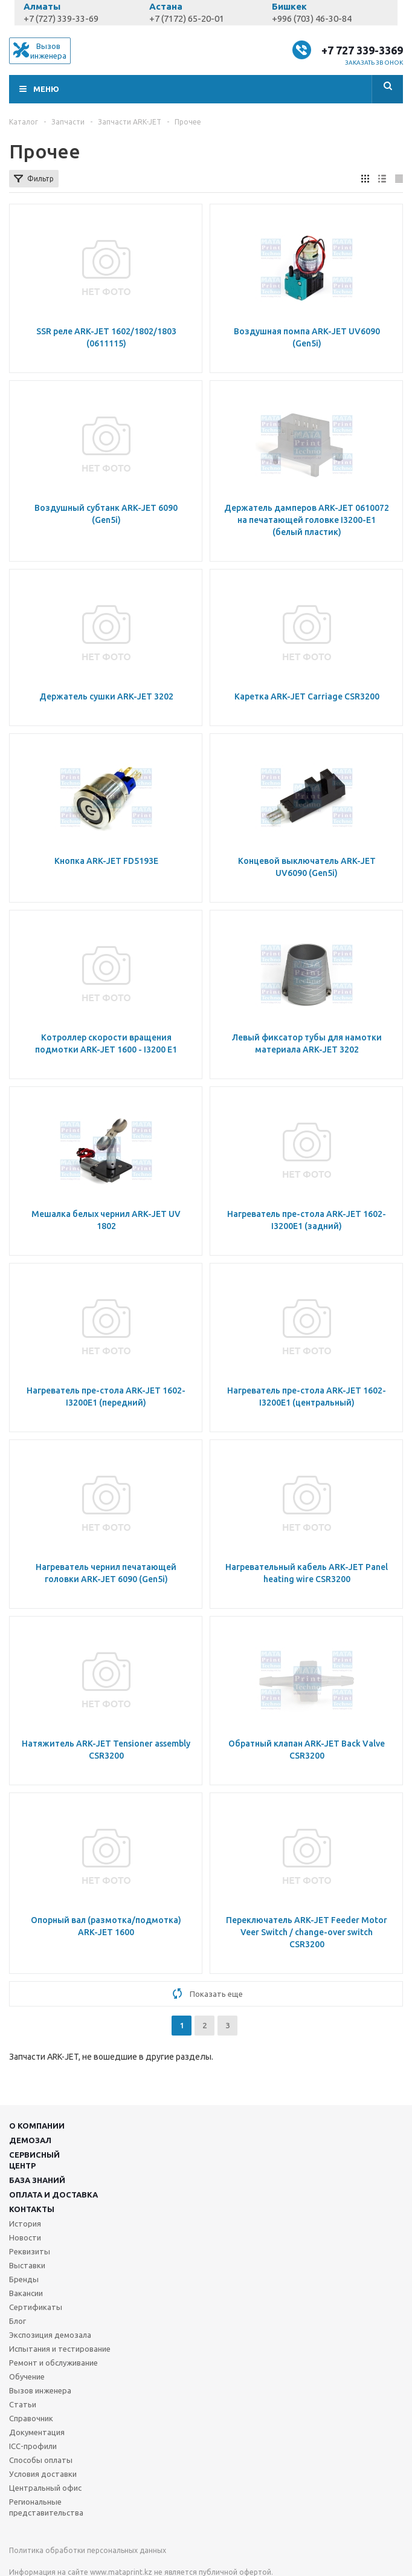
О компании (37, 2125)
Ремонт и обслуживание (53, 2362)
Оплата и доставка (53, 2194)
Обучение (27, 2376)
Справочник (31, 2418)
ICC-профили (33, 2446)
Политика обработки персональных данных (87, 2550)
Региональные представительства (46, 2507)
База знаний (37, 2180)
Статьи (22, 2404)
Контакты (31, 2209)
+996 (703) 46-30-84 (312, 18)
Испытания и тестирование (60, 2348)
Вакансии (26, 2293)
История (25, 2223)
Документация (37, 2432)
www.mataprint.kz (121, 2572)
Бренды (24, 2279)
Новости (25, 2237)
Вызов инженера (40, 2390)
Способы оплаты (40, 2460)
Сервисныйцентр (34, 2160)
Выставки (27, 2265)
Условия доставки (43, 2474)
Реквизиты (29, 2251)
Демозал (30, 2140)
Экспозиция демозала (50, 2335)
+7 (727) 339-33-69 (61, 18)
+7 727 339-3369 (362, 50)
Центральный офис (45, 2488)
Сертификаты (35, 2307)
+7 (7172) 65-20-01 (186, 18)
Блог (17, 2321)
